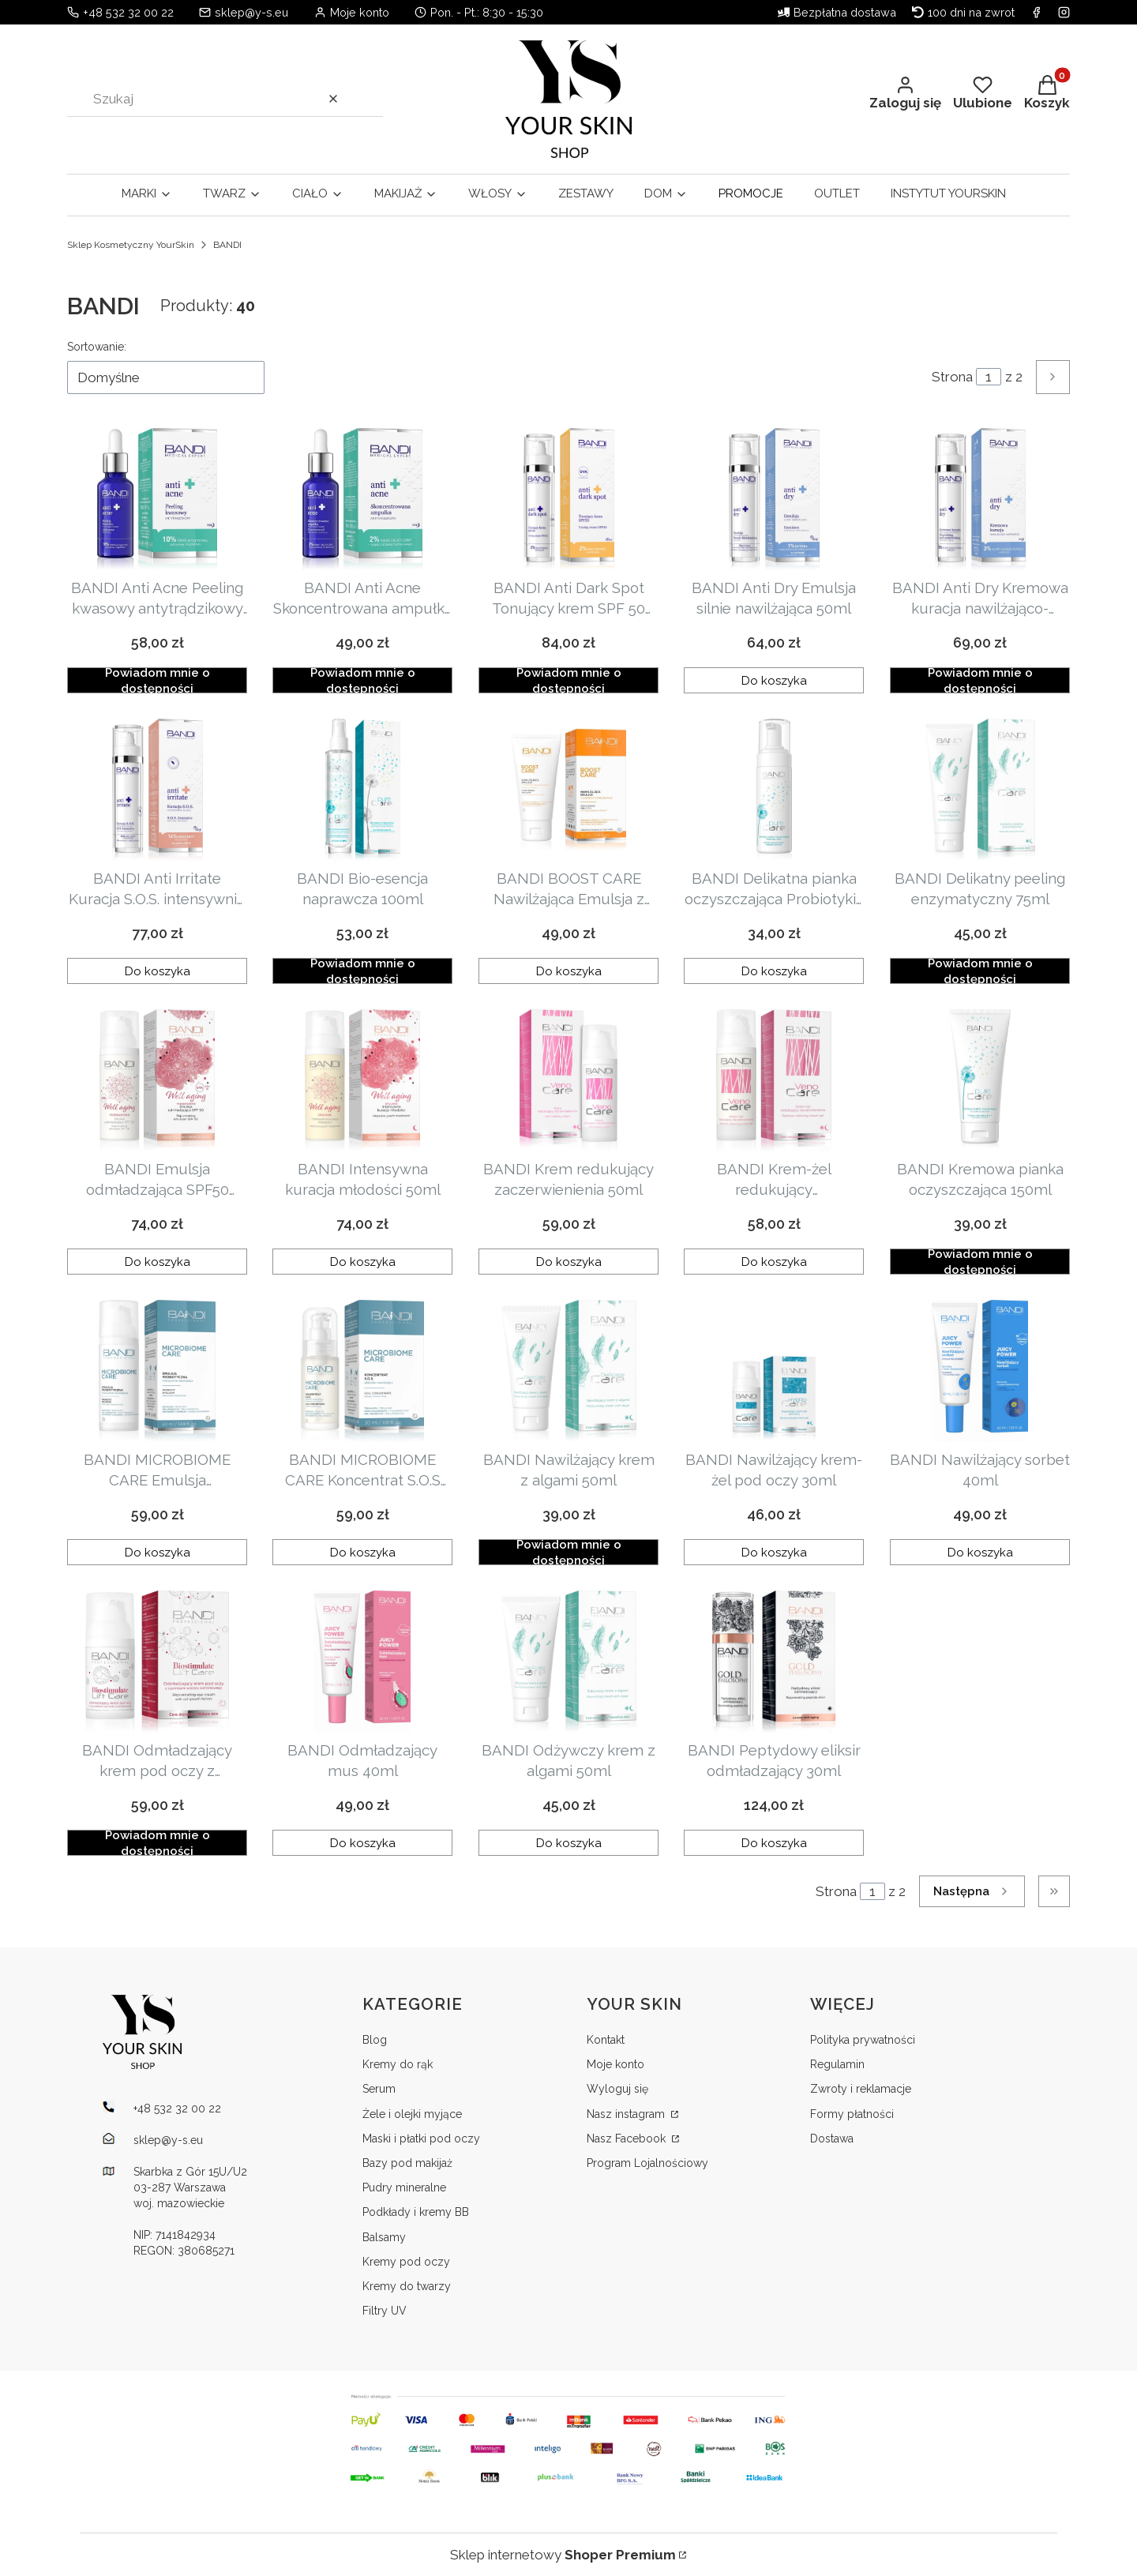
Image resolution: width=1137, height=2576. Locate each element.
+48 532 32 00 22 (128, 12)
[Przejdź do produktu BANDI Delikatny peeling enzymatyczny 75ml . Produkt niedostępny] (980, 790)
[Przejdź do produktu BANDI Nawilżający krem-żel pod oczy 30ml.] (774, 1371)
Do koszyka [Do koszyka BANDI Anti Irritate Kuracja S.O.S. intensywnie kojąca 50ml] (157, 970)
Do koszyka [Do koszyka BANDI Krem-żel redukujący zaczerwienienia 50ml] (774, 1261)
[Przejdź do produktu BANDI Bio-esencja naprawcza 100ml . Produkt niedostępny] (362, 790)
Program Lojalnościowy (647, 2163)
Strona (952, 377)
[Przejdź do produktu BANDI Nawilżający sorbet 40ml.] (980, 1371)
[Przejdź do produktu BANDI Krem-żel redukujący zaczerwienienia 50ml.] (774, 1080)
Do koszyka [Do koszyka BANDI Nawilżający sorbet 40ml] (979, 1552)
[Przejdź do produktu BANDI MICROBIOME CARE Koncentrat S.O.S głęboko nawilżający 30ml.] (362, 1371)
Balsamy (384, 2237)
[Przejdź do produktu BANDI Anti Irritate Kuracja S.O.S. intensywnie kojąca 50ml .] (157, 790)
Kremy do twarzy (406, 2286)
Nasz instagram (627, 2114)
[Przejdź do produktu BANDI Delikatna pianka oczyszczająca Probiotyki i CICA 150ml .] (774, 790)
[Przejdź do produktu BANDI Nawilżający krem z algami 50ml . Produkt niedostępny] (568, 1371)
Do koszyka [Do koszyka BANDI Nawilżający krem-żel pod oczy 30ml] (774, 1552)
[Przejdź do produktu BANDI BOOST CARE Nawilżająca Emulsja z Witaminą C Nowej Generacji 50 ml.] (568, 790)
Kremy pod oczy (406, 2261)
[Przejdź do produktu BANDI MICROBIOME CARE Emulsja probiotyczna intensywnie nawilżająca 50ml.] (157, 1371)
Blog (374, 2039)
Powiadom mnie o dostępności (157, 680)
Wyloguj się (617, 2088)
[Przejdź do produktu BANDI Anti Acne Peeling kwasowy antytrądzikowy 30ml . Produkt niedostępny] (157, 499)
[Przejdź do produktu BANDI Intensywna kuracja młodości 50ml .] (362, 1080)
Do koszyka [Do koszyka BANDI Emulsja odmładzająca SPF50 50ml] (157, 1261)
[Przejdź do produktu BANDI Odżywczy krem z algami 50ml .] (568, 1661)
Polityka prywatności (862, 2039)
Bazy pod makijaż (407, 2163)
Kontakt (606, 2039)
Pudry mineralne (404, 2187)
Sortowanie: (96, 346)
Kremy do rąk (397, 2064)
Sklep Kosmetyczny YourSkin (130, 244)
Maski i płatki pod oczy (421, 2138)
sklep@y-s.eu (251, 12)
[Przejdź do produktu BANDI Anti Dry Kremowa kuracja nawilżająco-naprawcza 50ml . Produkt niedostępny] (980, 499)
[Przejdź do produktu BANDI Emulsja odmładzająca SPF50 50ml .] (157, 1080)
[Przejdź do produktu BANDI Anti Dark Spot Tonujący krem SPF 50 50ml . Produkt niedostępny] (568, 499)
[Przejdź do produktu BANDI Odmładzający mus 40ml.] (362, 1661)
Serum (379, 2088)
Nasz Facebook (628, 2138)
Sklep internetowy (563, 2555)
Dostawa (832, 2138)
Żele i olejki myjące (412, 2114)
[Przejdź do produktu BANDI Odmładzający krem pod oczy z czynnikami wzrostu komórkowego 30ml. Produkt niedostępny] (157, 1661)
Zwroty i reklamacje (860, 2088)
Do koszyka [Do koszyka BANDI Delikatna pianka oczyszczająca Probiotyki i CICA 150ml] (774, 970)
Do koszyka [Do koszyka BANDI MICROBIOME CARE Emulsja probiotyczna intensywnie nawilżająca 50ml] (157, 1552)
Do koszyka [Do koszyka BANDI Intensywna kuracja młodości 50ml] (363, 1261)
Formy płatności (852, 2114)
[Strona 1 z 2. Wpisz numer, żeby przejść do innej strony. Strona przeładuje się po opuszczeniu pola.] (988, 376)
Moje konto (615, 2064)
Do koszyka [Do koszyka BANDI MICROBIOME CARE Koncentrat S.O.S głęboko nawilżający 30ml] (363, 1552)
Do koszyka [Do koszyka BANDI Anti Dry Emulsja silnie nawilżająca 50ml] (774, 680)
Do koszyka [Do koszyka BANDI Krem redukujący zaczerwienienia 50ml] (568, 1261)
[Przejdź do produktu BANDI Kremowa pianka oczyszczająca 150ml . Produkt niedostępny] (980, 1080)
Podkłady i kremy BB (415, 2212)
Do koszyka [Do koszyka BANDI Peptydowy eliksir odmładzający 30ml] (774, 1842)
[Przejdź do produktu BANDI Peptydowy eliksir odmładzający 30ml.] (774, 1661)
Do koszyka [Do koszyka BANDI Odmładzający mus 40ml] (363, 1842)
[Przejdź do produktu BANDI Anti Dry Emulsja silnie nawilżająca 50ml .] (774, 499)
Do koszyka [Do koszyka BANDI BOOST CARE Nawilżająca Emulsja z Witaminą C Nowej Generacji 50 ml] (568, 970)
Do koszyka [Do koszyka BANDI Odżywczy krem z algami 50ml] (568, 1842)
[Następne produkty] (972, 1891)
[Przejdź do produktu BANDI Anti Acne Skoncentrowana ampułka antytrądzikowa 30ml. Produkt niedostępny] (362, 499)
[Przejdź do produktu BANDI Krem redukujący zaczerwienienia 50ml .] (568, 1080)
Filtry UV (384, 2310)
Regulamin (837, 2064)
